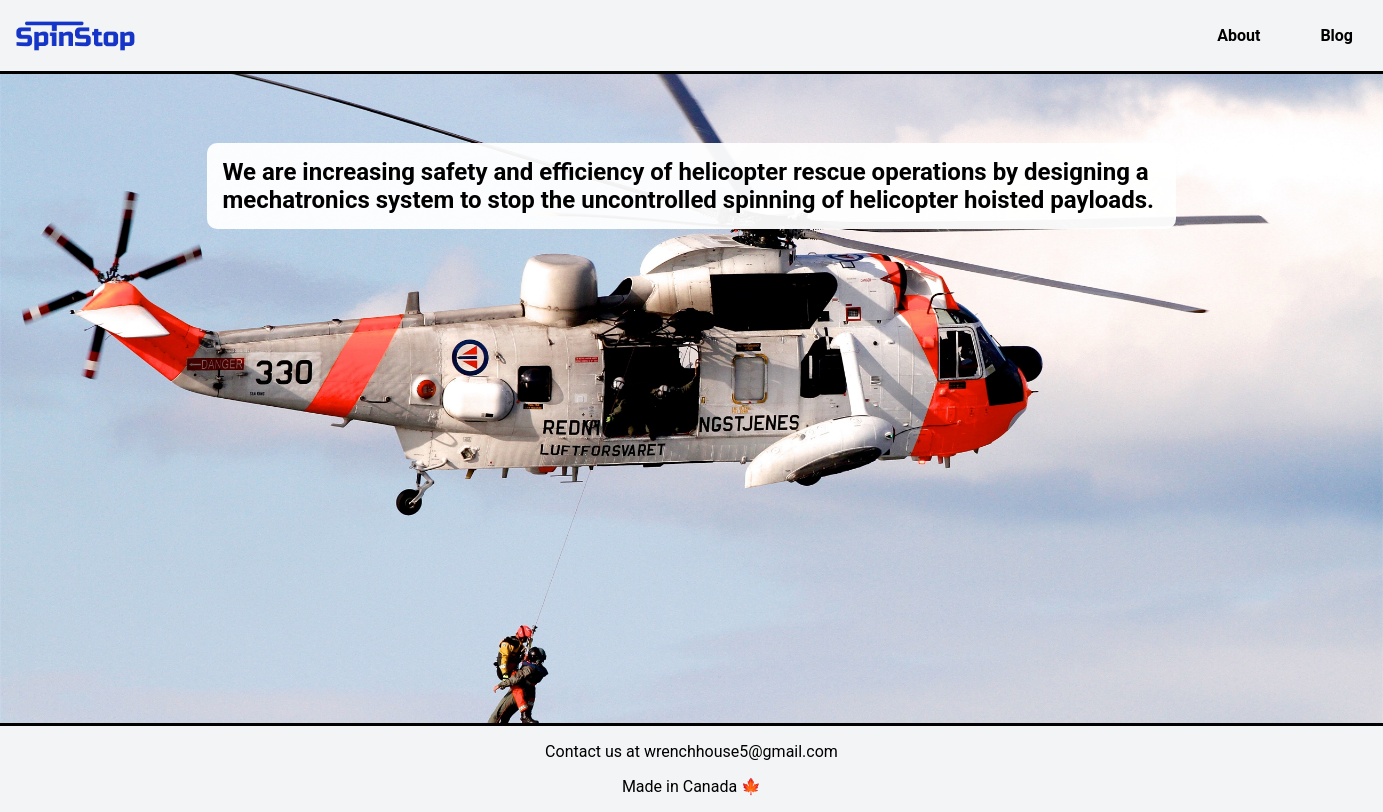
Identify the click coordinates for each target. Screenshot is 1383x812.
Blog (1336, 35)
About (1238, 35)
